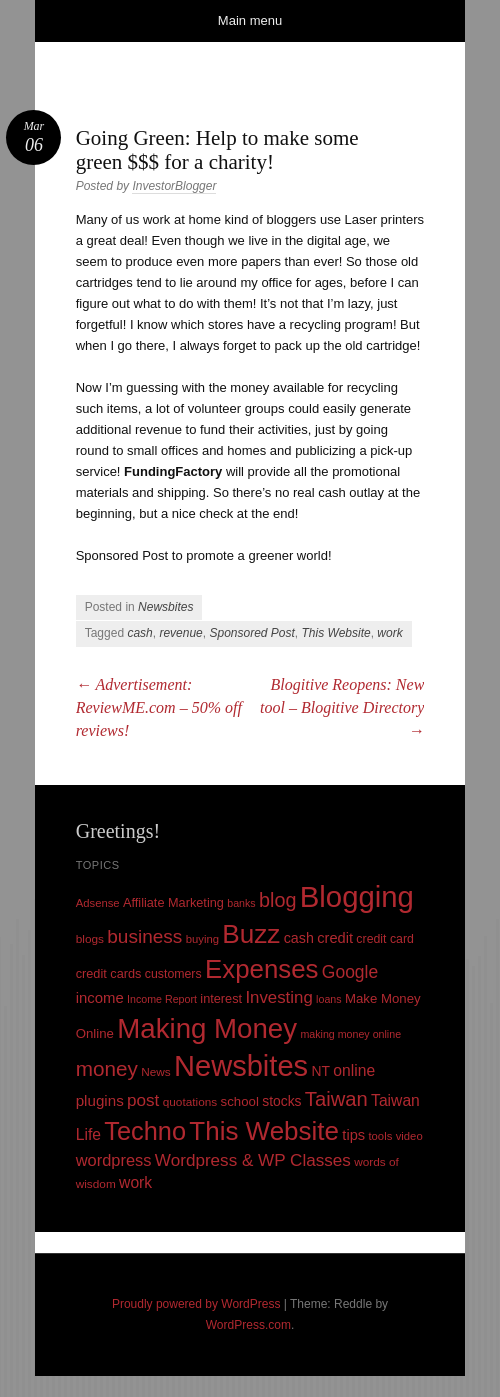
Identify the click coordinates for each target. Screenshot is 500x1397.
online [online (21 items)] (354, 1070)
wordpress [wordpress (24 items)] (114, 1160)
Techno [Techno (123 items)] (145, 1131)
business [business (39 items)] (144, 936)
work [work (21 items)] (135, 1182)
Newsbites (165, 607)
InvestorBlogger (174, 186)
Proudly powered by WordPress (196, 1304)
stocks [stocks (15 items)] (281, 1101)
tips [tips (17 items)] (353, 1135)
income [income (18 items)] (100, 998)
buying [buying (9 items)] (202, 939)
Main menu (250, 20)
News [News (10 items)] (156, 1072)
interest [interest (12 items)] (221, 998)
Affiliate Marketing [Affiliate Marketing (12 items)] (173, 902)
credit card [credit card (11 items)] (385, 939)
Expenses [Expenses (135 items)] (262, 969)
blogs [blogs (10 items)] (90, 939)
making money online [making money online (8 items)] (350, 1034)
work (389, 633)
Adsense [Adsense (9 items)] (98, 903)
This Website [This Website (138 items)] (264, 1131)
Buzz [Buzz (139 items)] (251, 934)
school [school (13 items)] (240, 1101)
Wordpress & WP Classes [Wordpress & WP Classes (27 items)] (253, 1160)
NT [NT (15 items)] (320, 1071)
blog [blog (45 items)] (277, 900)
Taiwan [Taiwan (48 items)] (336, 1099)
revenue (180, 633)
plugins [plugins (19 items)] (100, 1100)
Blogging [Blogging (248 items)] (357, 896)
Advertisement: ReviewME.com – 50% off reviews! (159, 707)
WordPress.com (248, 1325)
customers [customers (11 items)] (173, 974)
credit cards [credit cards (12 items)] (109, 973)
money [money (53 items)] (107, 1068)
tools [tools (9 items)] (380, 1136)
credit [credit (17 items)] (335, 938)
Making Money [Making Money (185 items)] (207, 1028)
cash (139, 633)
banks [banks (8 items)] (241, 903)
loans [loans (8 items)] (328, 999)
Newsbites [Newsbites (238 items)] (241, 1066)
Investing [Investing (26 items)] (278, 997)
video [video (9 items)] (409, 1136)
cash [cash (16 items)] (299, 938)
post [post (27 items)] (143, 1100)
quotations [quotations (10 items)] (190, 1102)
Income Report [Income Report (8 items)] (162, 999)
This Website (336, 633)
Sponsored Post (251, 633)
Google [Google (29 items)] (350, 972)
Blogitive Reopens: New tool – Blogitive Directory (342, 707)
